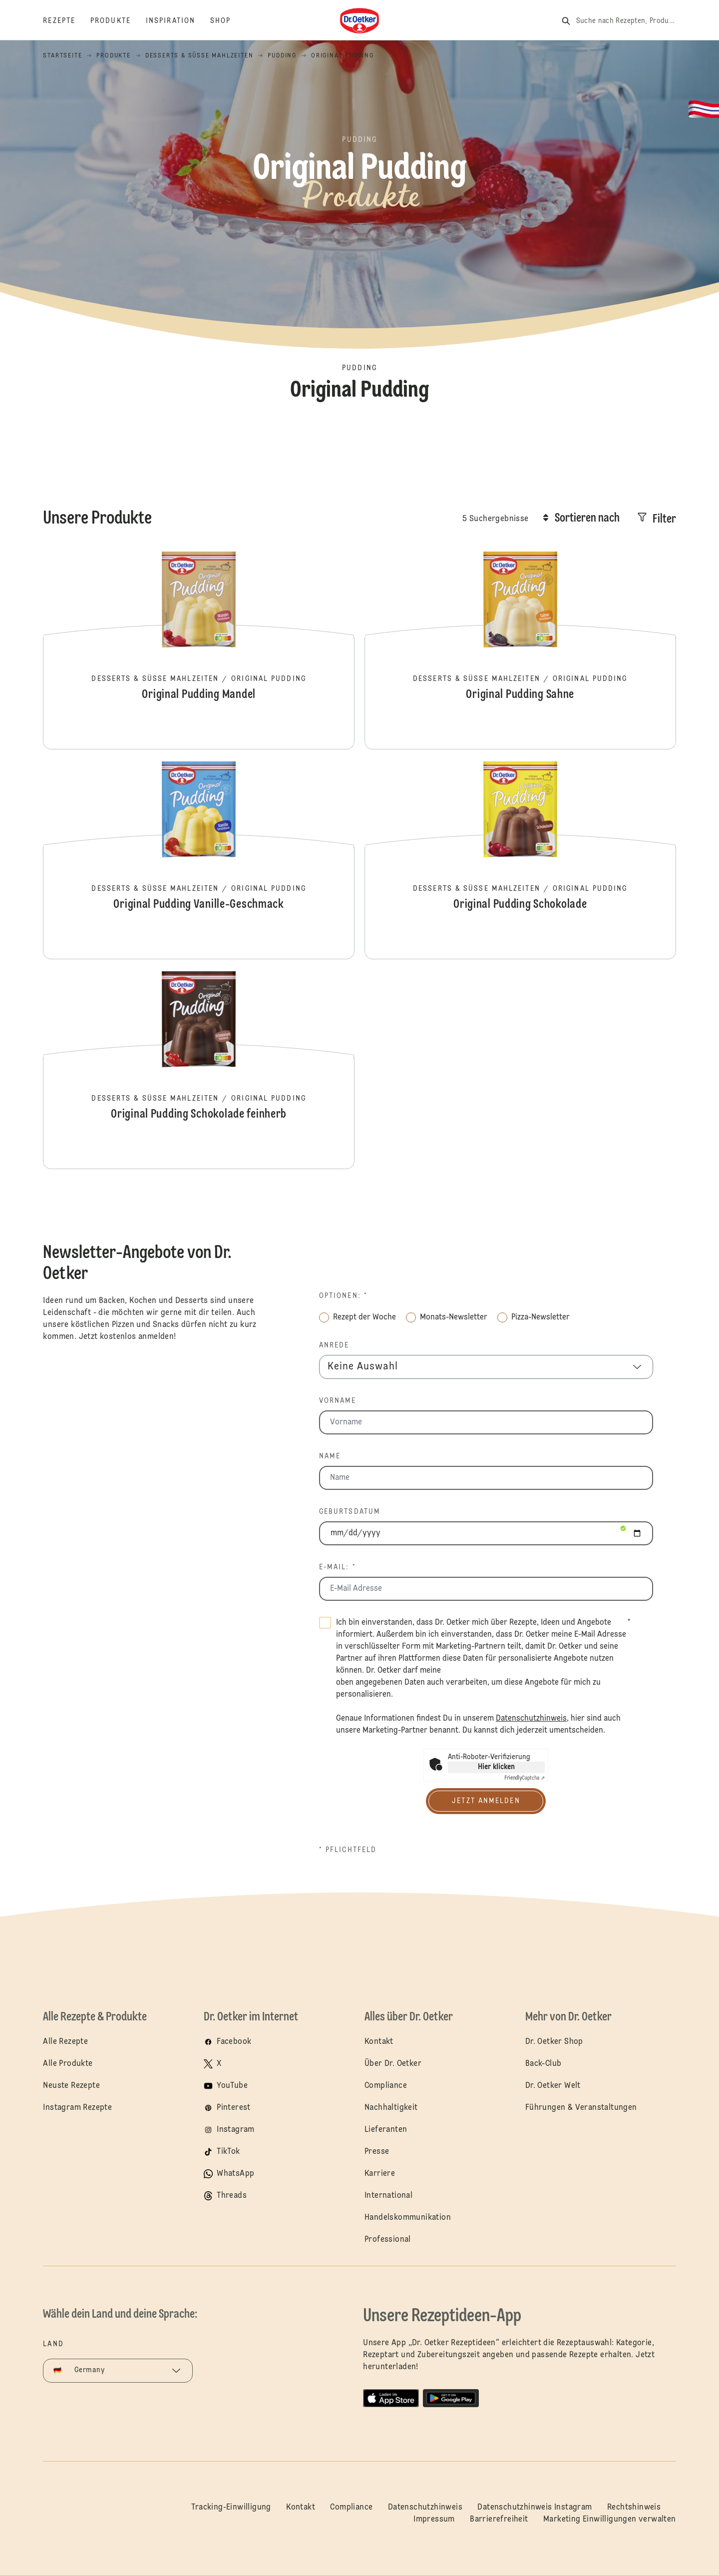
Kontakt (378, 2042)
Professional (387, 2240)
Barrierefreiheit (499, 2520)
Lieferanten (385, 2130)
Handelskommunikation (407, 2218)
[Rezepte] (66, 20)
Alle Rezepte (65, 2042)
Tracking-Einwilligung (231, 2508)
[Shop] (228, 20)
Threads (232, 2196)
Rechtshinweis (634, 2508)
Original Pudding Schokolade (520, 859)
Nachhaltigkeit (391, 2108)
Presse (376, 2152)
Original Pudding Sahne (520, 649)
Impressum (434, 2520)
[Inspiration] (178, 20)
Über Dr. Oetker (392, 2064)
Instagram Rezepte (77, 2108)
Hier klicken (496, 1767)
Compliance (385, 2086)
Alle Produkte (67, 2064)
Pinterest (234, 2108)
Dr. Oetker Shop (554, 2042)
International (388, 2196)
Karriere (379, 2174)
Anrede (334, 1345)
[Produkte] (118, 20)
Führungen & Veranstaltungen (581, 2108)
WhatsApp (235, 2174)
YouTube (232, 2086)
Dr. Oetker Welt (553, 2086)
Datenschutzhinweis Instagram (534, 2508)
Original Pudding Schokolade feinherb (199, 1069)
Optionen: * (343, 1295)
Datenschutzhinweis (425, 2508)
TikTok (228, 2152)
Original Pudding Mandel (199, 649)
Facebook (234, 2042)
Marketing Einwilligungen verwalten (609, 2520)
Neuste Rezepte (71, 2086)
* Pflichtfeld (347, 1850)
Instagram (236, 2130)
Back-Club (543, 2064)
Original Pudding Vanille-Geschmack (199, 859)
